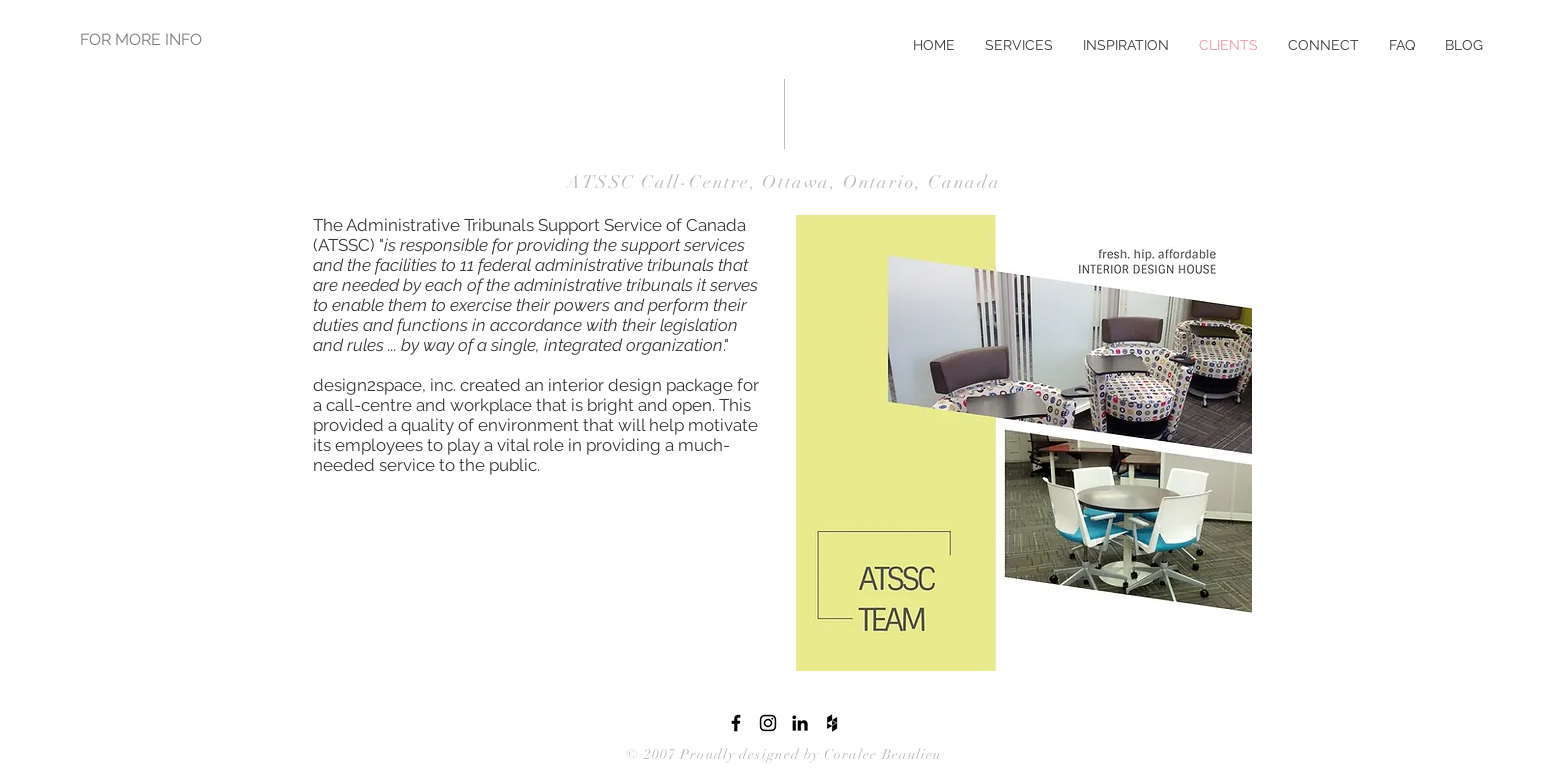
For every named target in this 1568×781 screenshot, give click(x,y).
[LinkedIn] (800, 723)
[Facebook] (736, 723)
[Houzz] (832, 723)
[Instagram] (768, 723)
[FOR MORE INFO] (142, 40)
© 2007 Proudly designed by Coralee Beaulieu (783, 754)
